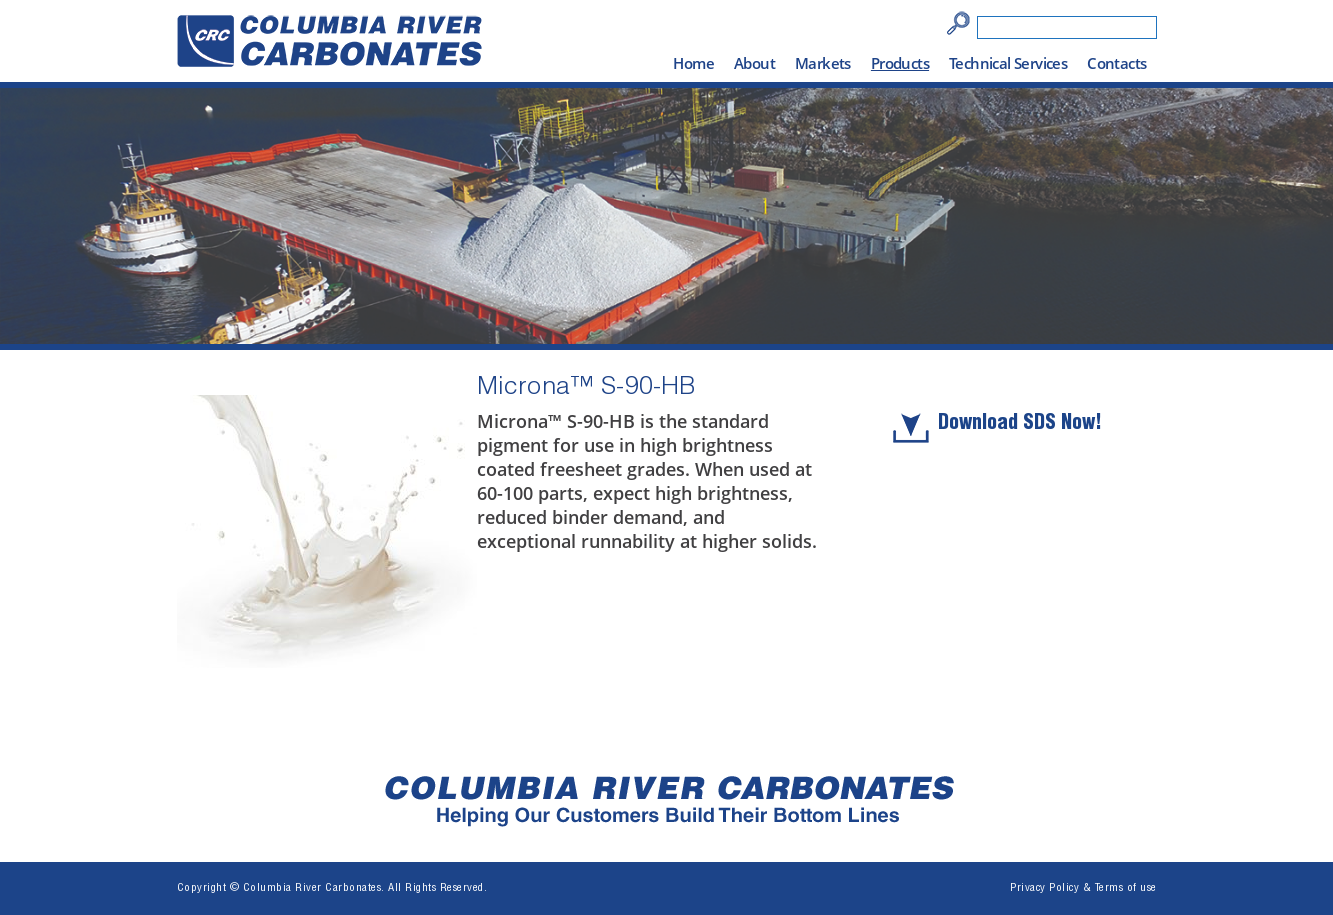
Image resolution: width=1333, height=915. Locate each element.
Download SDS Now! (1020, 425)
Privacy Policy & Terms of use (1083, 888)
